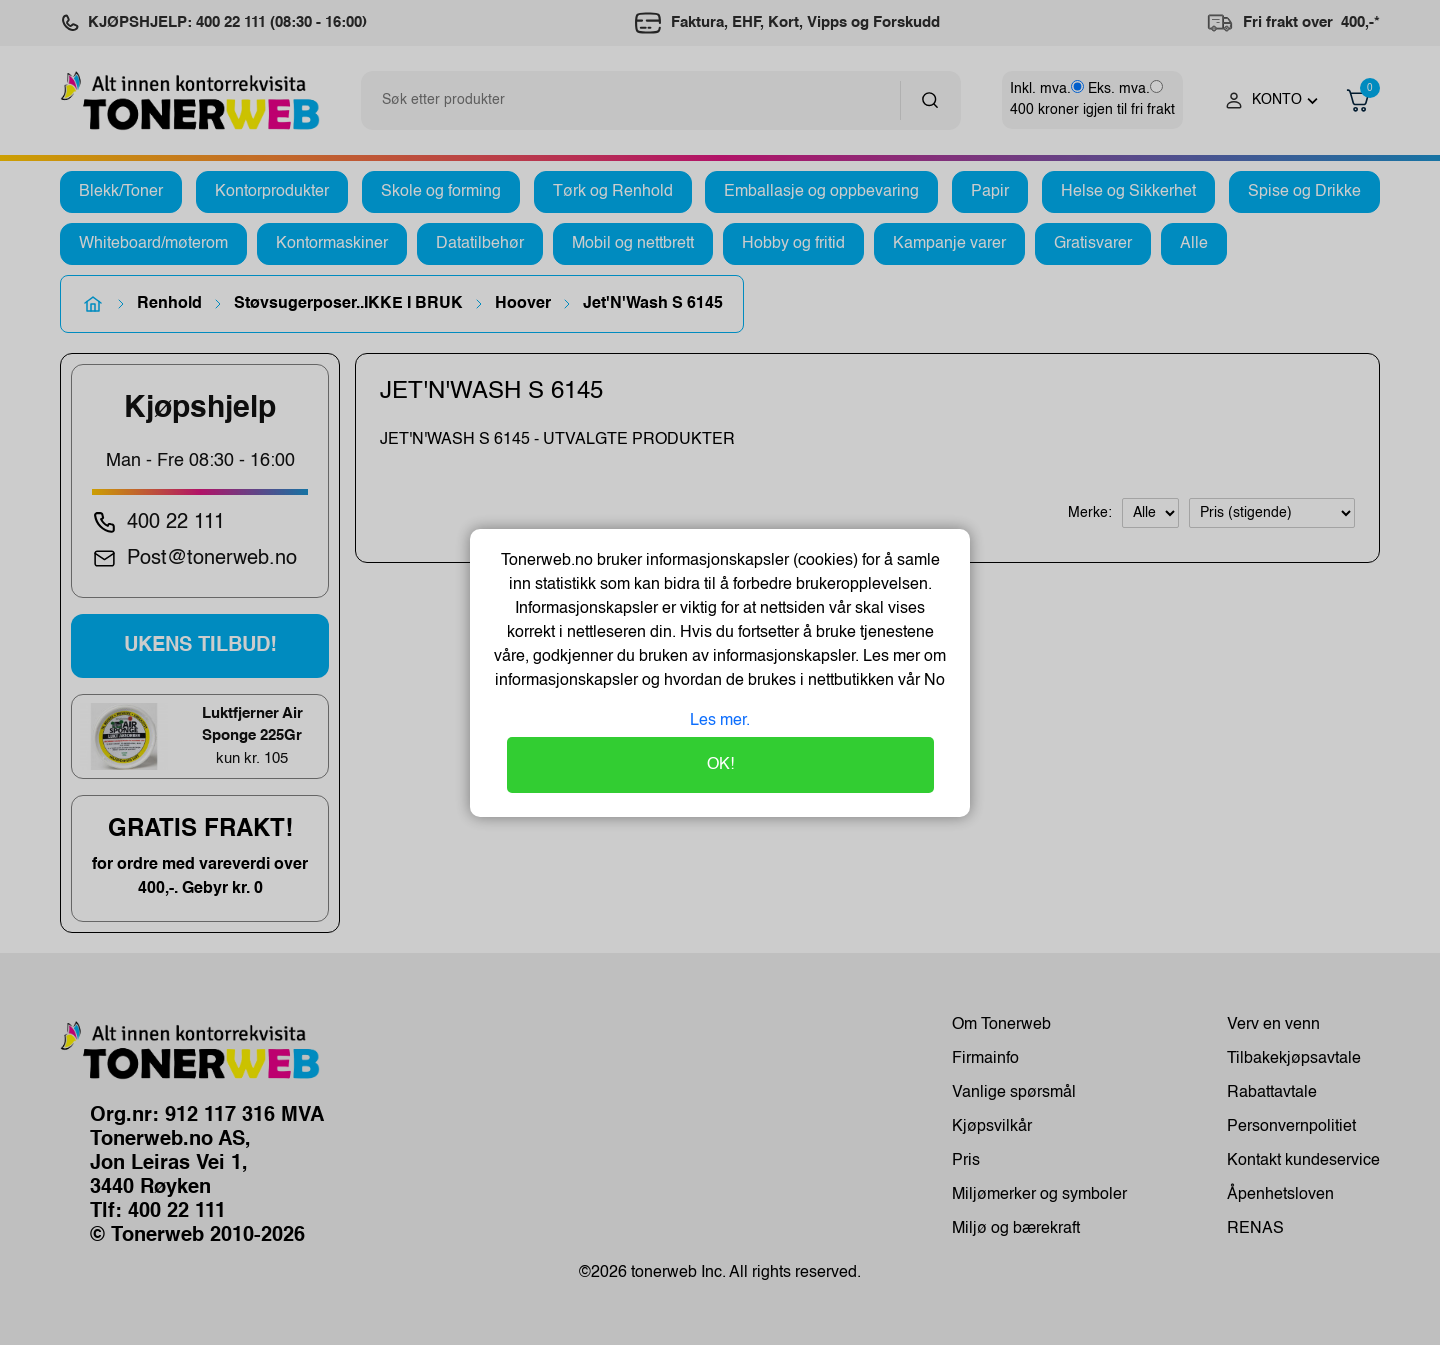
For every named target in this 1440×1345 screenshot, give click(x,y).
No (932, 681)
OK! (720, 765)
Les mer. (720, 721)
